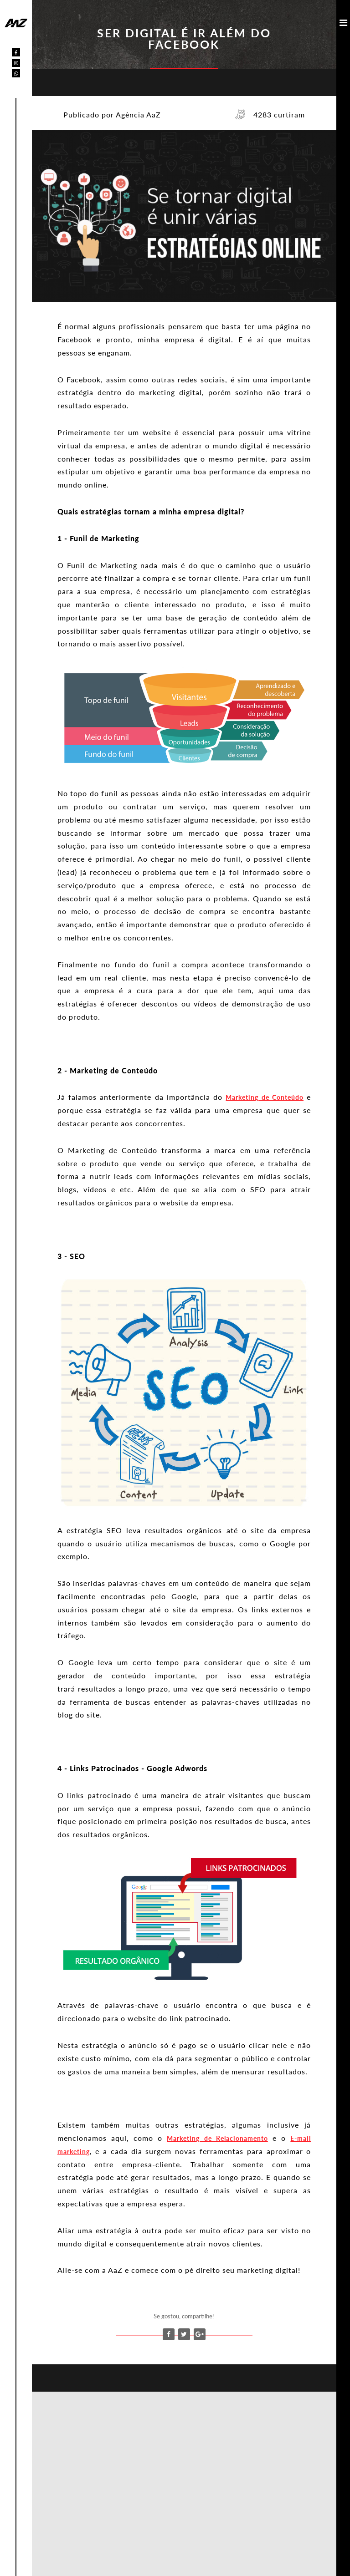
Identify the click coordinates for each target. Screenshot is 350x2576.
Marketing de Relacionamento (217, 2138)
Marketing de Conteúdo (265, 1097)
